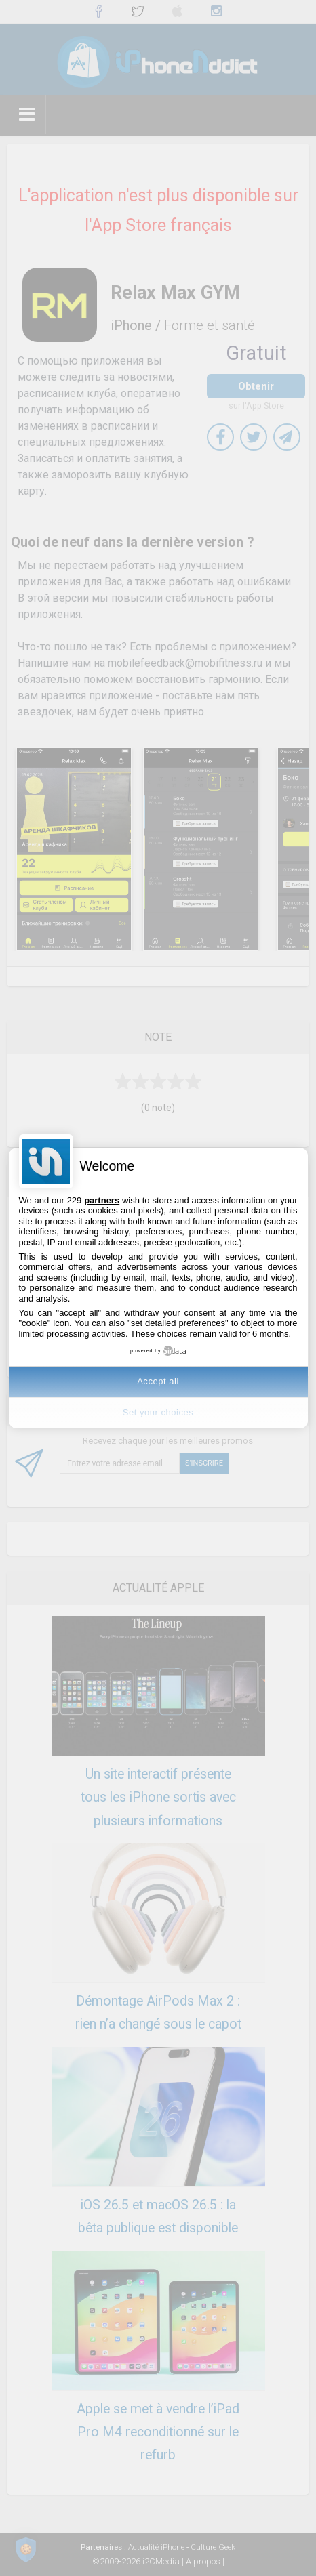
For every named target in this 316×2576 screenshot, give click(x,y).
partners (101, 1200)
